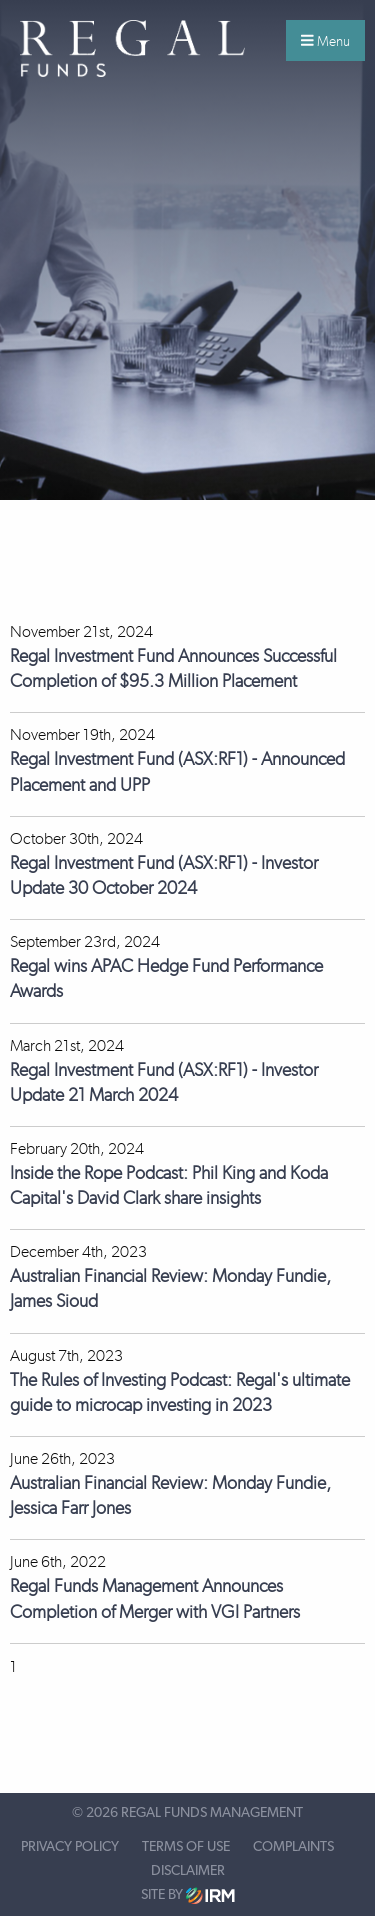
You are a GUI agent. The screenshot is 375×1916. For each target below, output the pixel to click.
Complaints (293, 1847)
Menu (325, 41)
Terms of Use (186, 1847)
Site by (188, 1895)
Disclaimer (188, 1871)
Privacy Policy (70, 1847)
